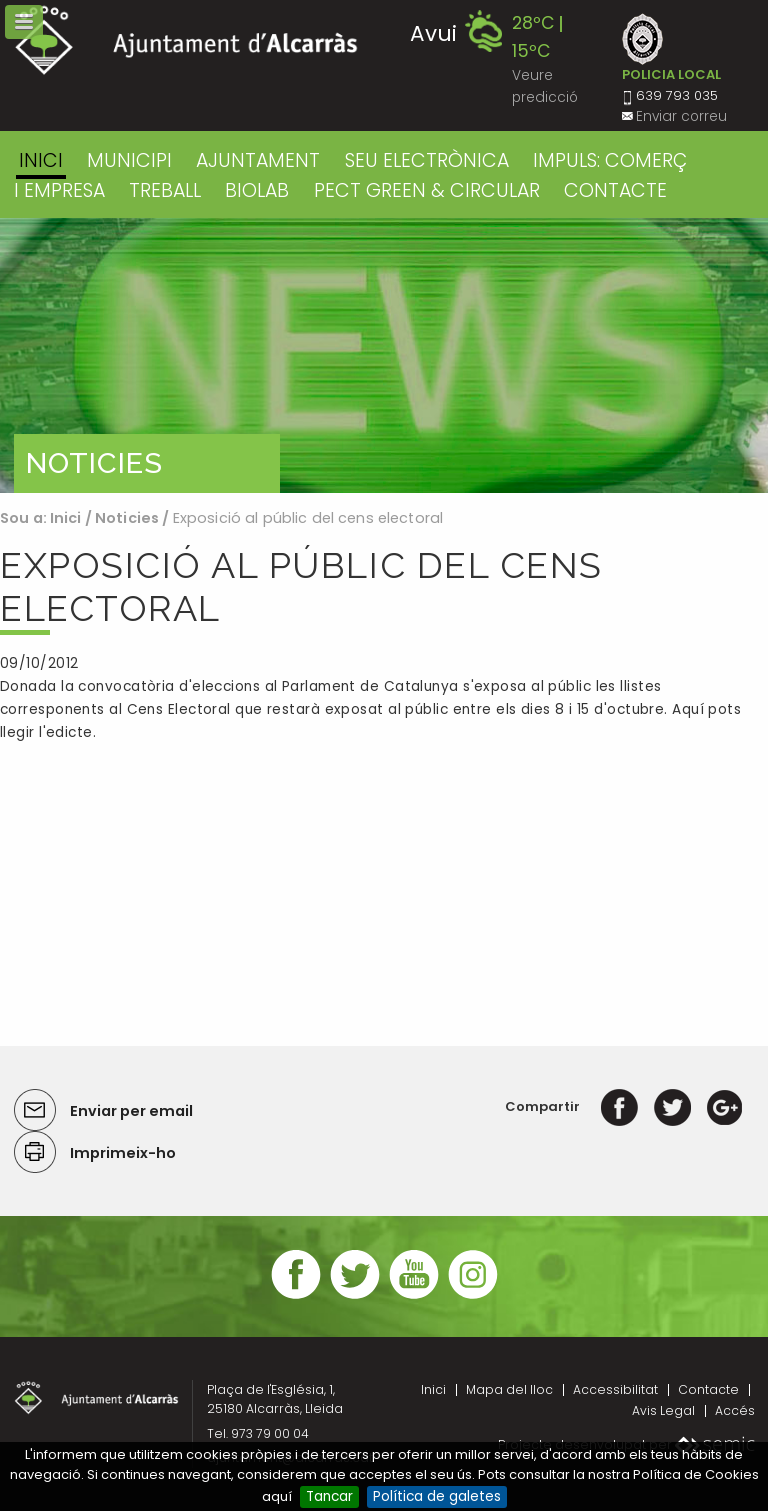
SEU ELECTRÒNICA (427, 160)
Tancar (329, 1496)
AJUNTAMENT (258, 160)
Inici (41, 160)
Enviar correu (681, 116)
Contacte (708, 1389)
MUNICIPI (129, 160)
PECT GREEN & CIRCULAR (427, 190)
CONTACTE (615, 190)
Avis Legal (663, 1410)
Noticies (127, 518)
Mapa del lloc (509, 1389)
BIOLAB (257, 190)
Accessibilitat (615, 1389)
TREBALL (165, 190)
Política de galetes (437, 1496)
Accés (735, 1410)
